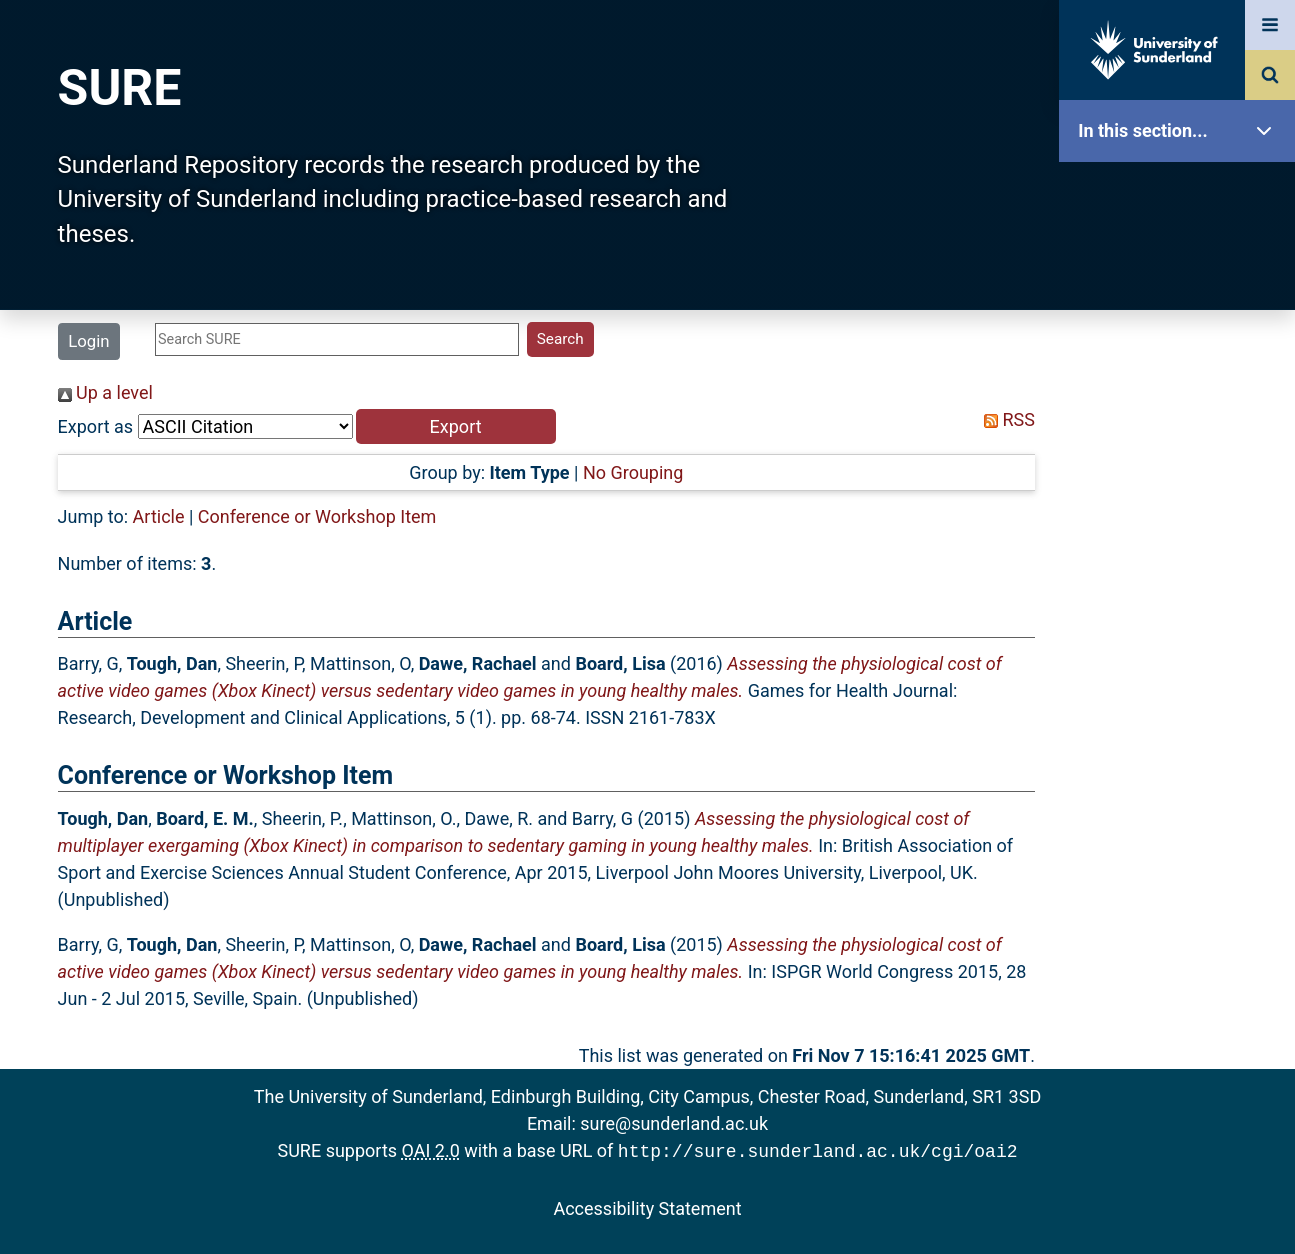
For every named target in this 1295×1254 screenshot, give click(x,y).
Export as (96, 426)
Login (88, 341)
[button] (456, 426)
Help (1182, 701)
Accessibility (1182, 764)
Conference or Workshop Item (317, 516)
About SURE (1182, 320)
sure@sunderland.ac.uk (674, 1123)
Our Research (1182, 257)
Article (159, 516)
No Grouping (633, 472)
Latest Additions (1182, 510)
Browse (1182, 384)
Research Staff (1182, 637)
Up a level (105, 392)
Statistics (1182, 574)
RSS (1005, 419)
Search (1182, 447)
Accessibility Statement (647, 1206)
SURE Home (1182, 194)
